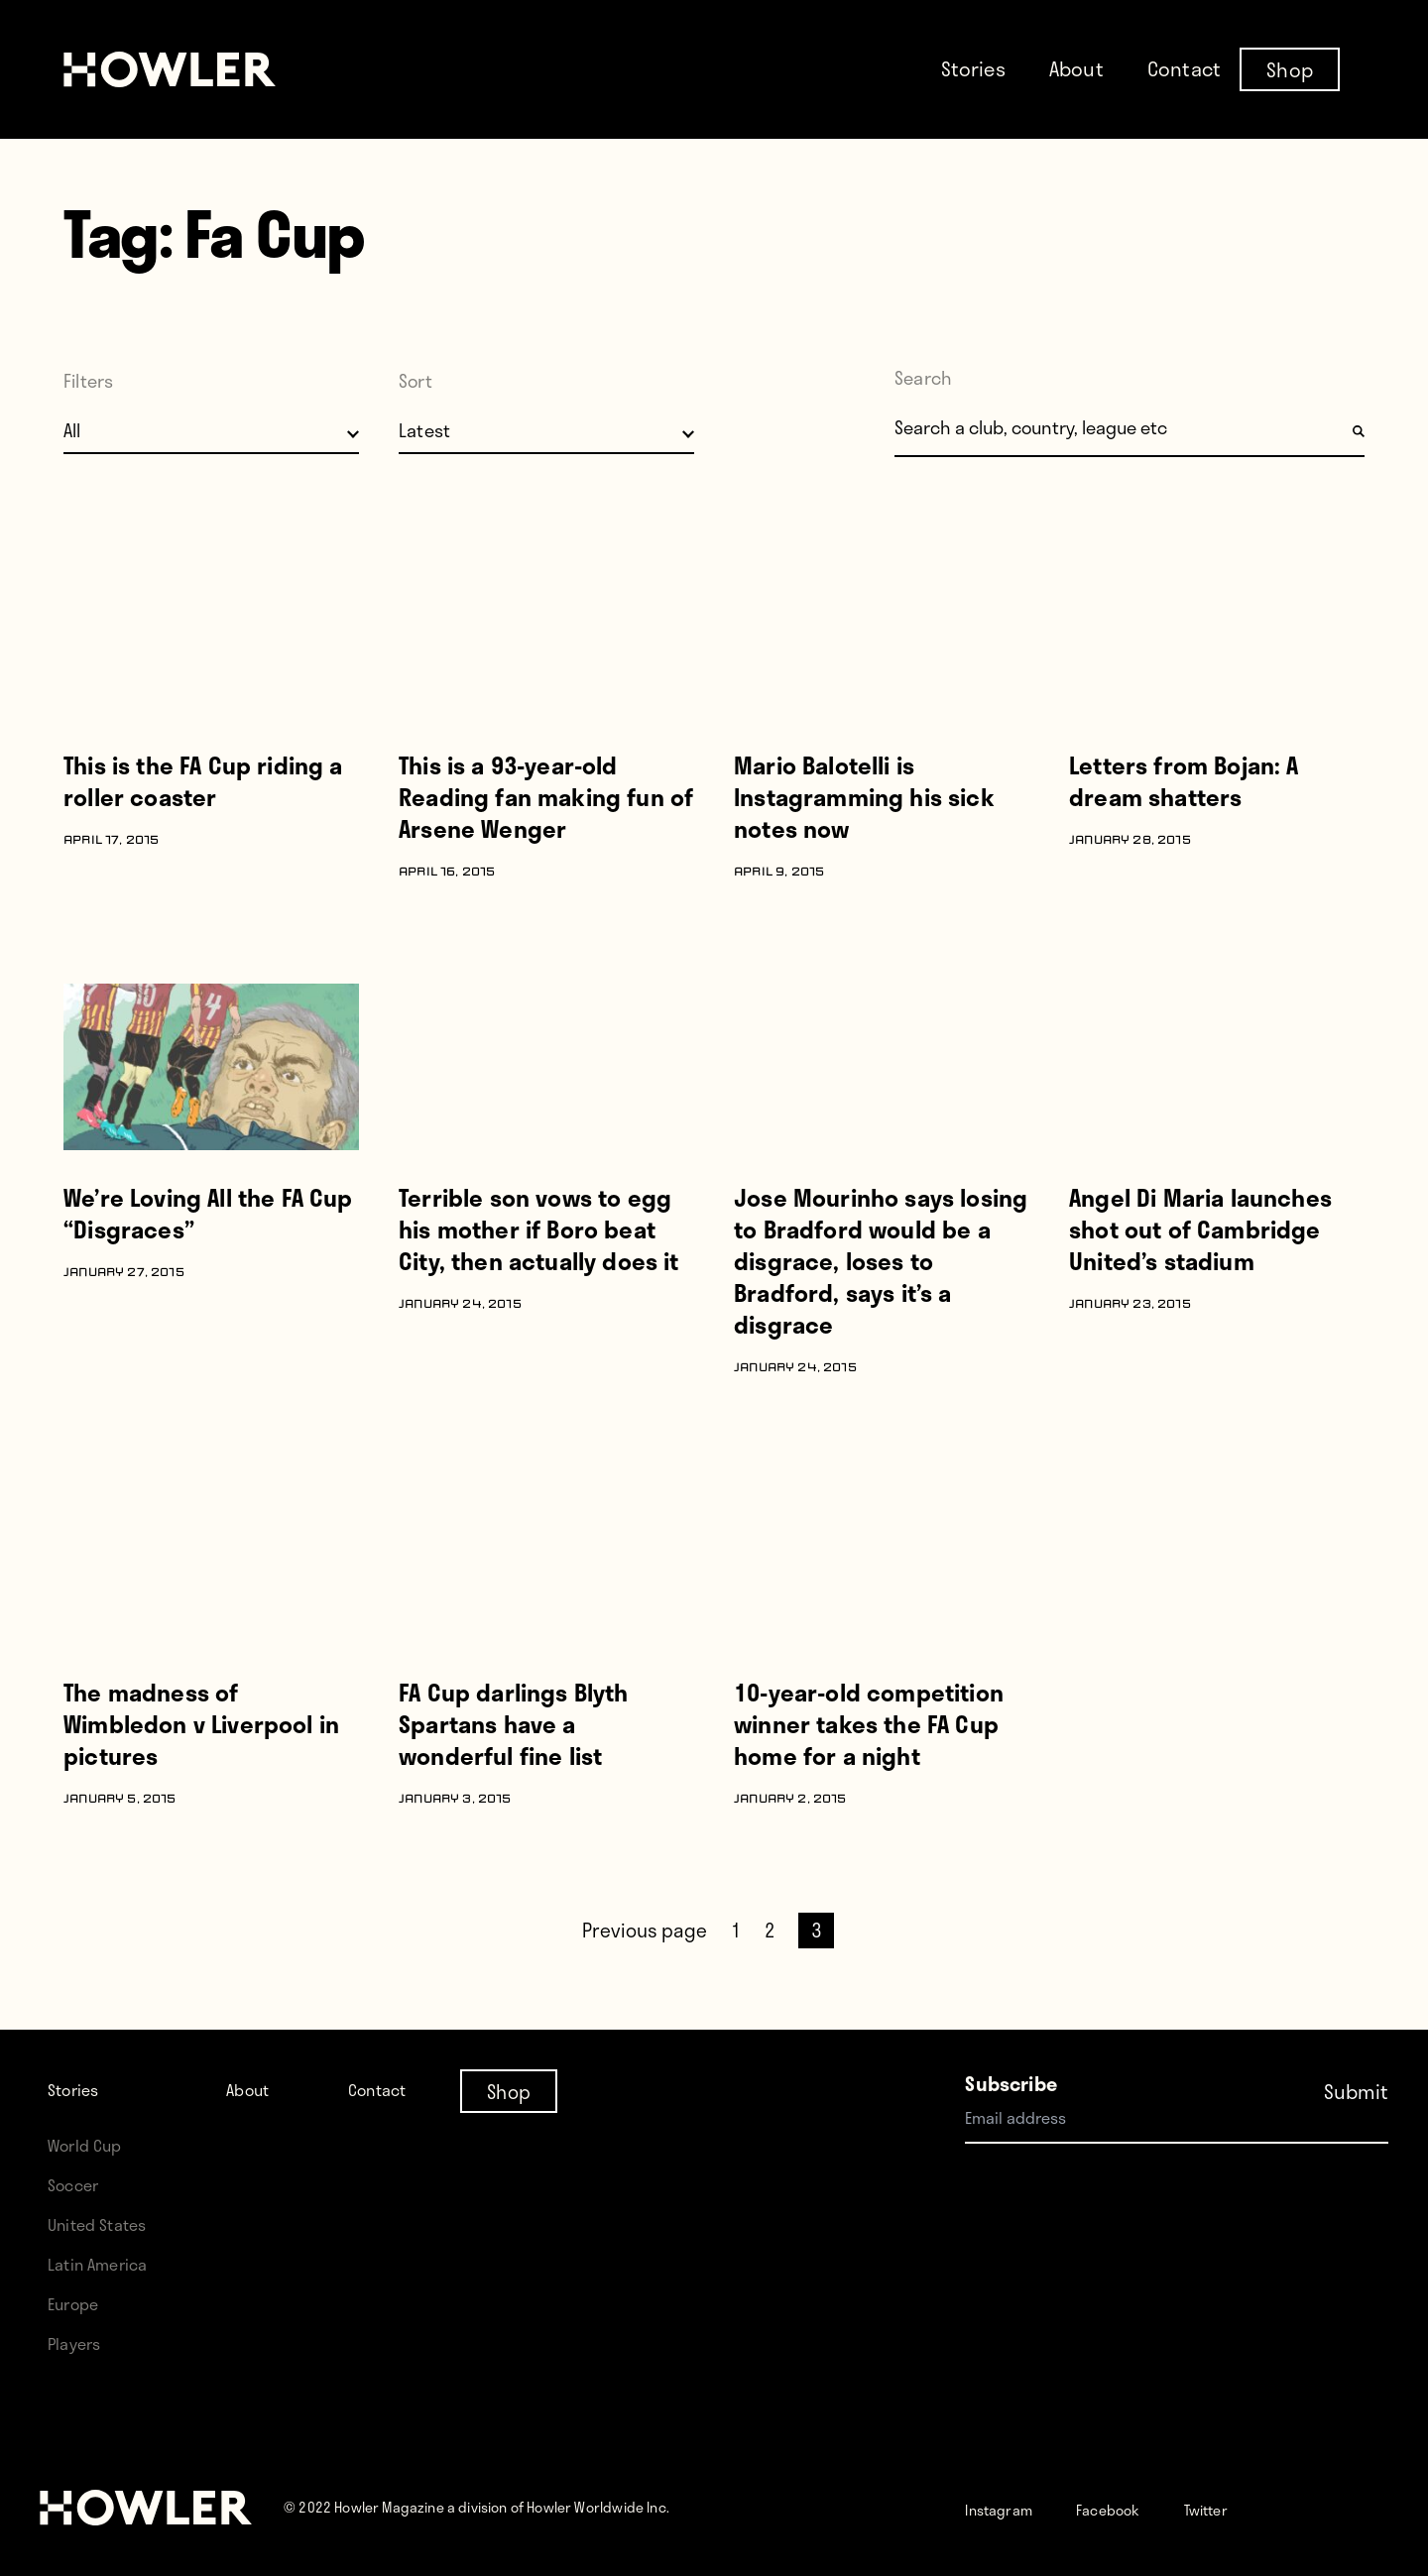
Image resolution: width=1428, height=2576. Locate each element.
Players (79, 2342)
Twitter (1257, 2508)
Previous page (644, 1930)
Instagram (1010, 2508)
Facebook (1141, 2508)
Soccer (78, 2183)
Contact (1184, 68)
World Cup (92, 2144)
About (1076, 68)
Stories (973, 68)
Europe (79, 2302)
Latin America (106, 2263)
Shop (1289, 68)
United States (105, 2223)
